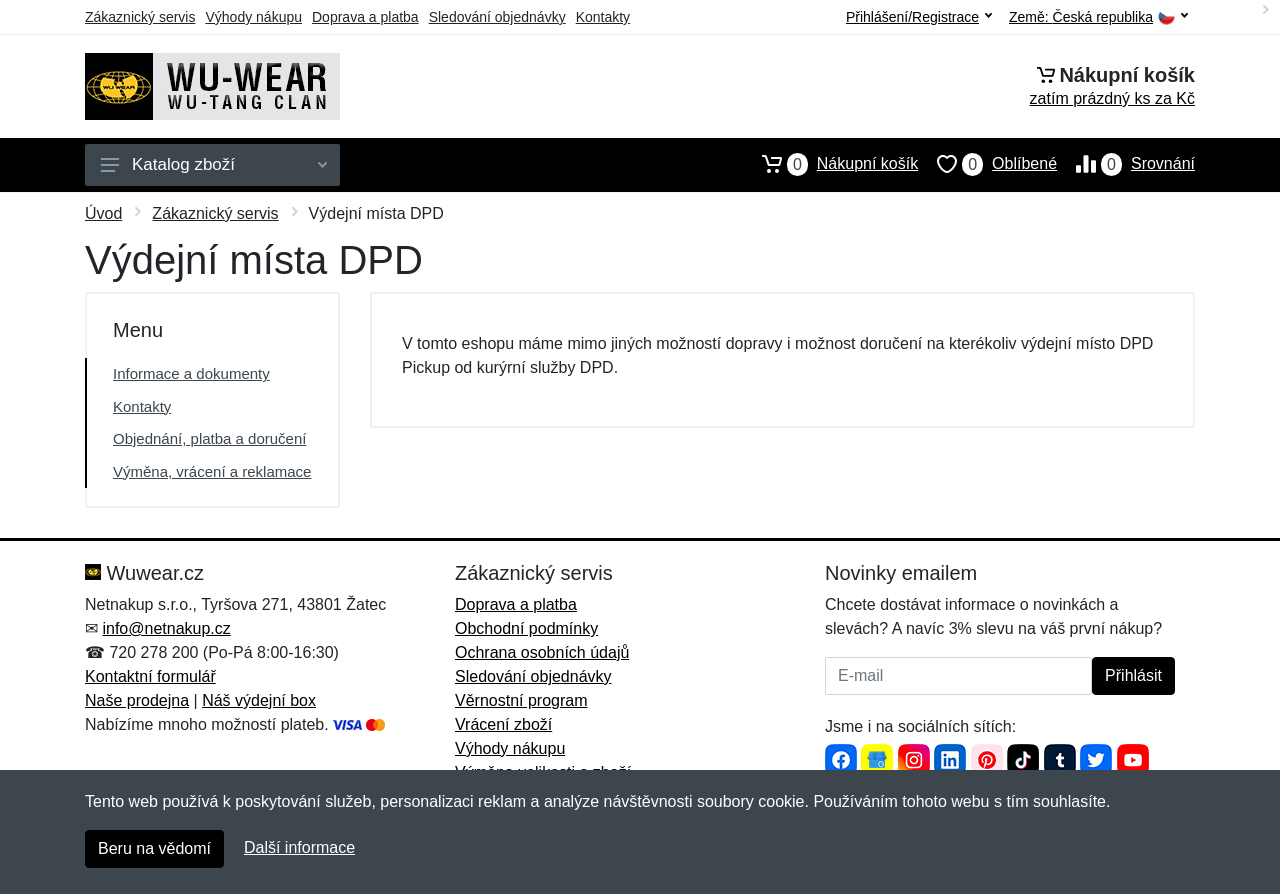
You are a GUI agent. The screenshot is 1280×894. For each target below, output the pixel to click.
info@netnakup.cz (166, 628)
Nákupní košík (830, 164)
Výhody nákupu (253, 17)
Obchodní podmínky (526, 628)
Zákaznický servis (140, 17)
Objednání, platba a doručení (209, 438)
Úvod (103, 213)
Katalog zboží (214, 164)
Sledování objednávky (497, 17)
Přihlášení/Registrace (919, 17)
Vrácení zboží (503, 724)
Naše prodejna (137, 700)
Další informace (299, 847)
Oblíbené (987, 164)
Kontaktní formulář (150, 676)
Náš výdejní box (259, 700)
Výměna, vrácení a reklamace (212, 471)
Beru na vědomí (154, 848)
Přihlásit (1133, 675)
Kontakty (603, 17)
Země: (1098, 17)
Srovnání (1126, 164)
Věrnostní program (521, 700)
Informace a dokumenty (191, 373)
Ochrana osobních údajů (542, 652)
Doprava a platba (365, 17)
